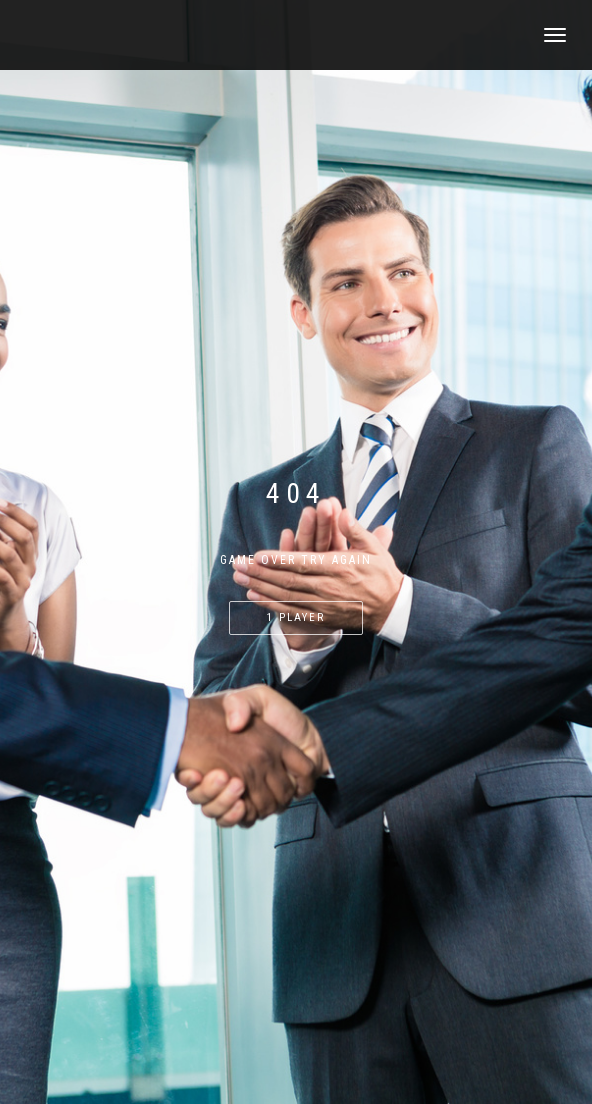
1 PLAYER (296, 617)
